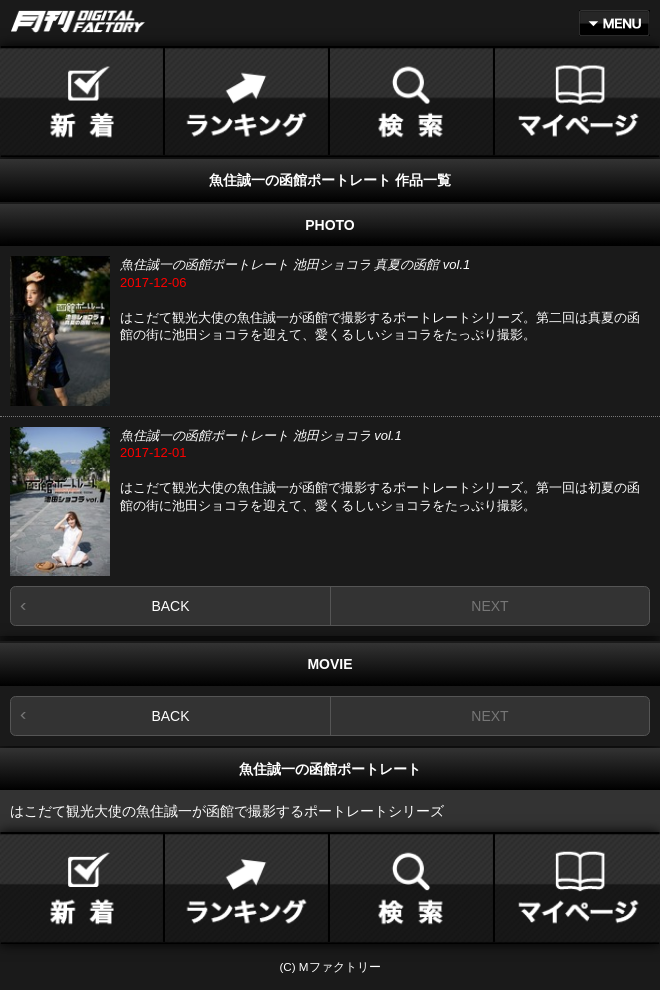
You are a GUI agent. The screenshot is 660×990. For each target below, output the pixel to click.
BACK (170, 606)
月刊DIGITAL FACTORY (78, 21)
